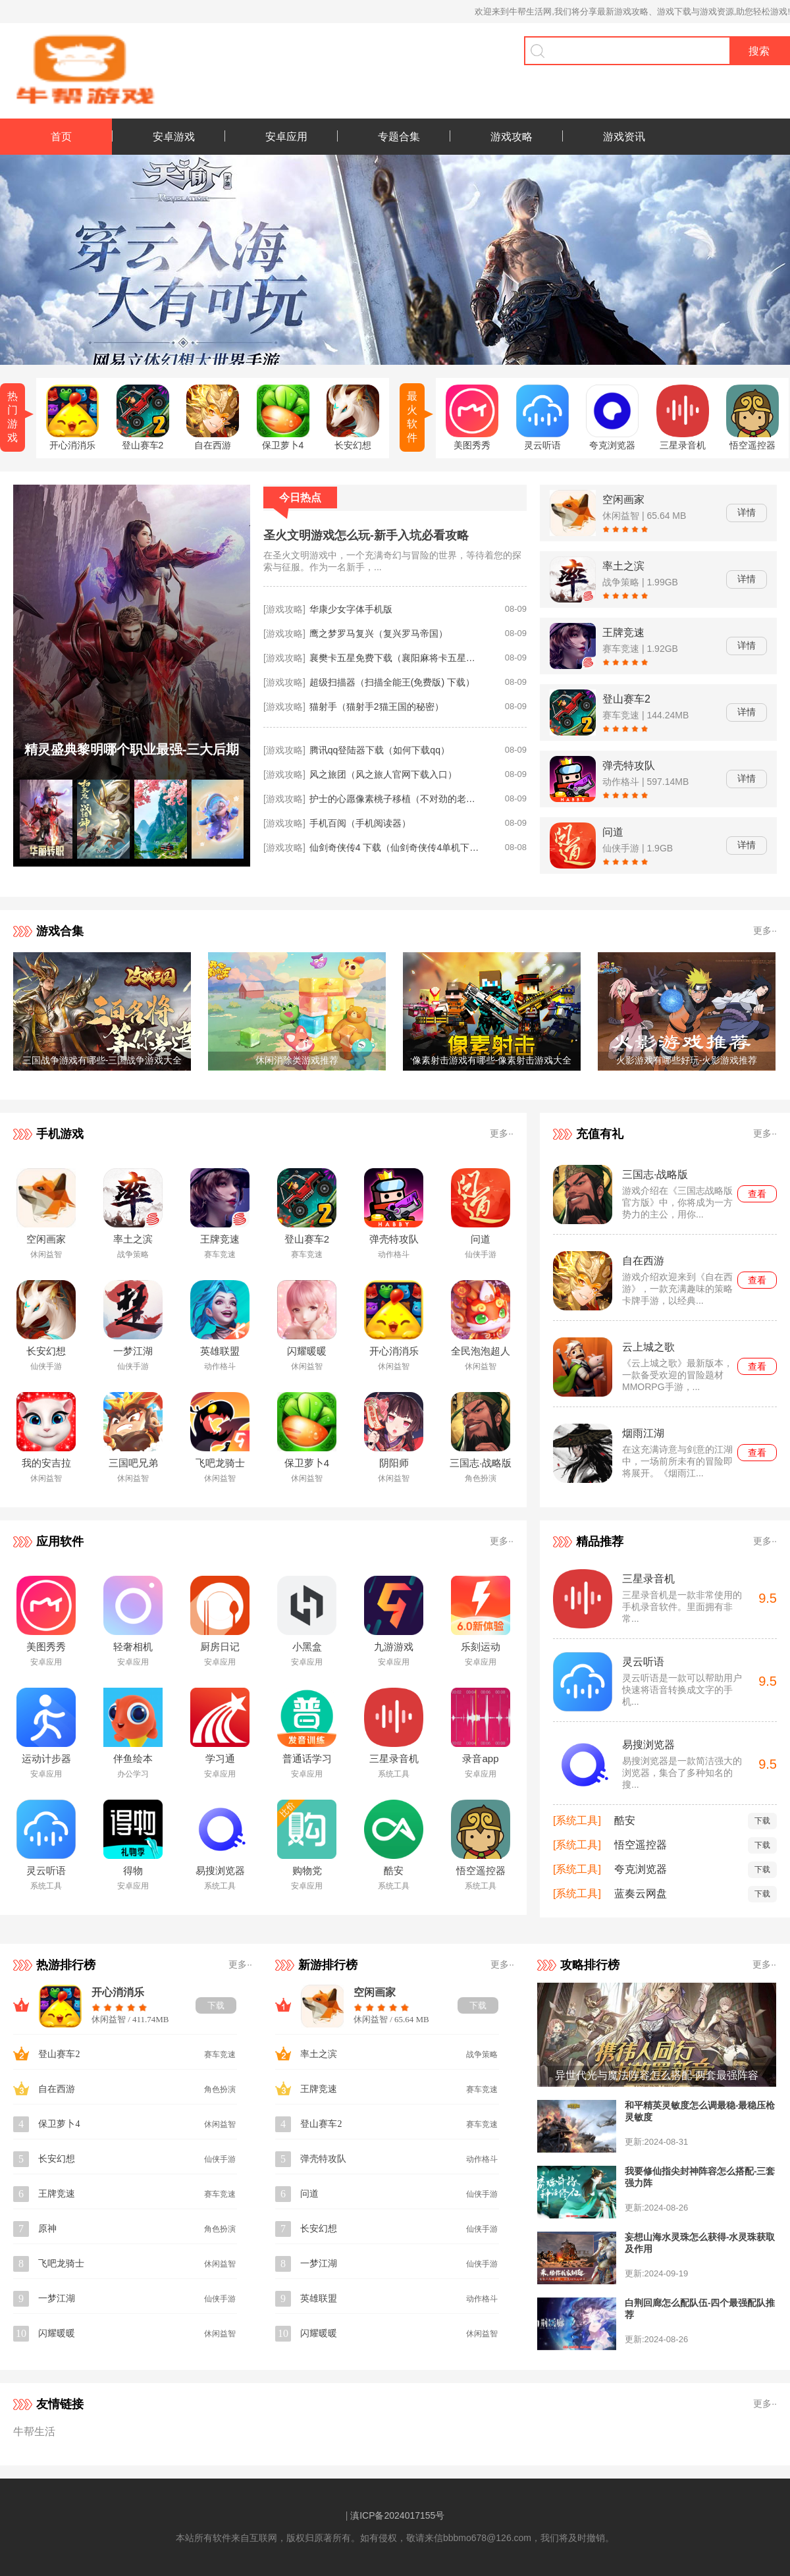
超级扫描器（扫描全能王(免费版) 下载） (392, 682)
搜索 (759, 51)
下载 (762, 1820)
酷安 (624, 1820)
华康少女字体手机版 (350, 609)
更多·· (765, 930)
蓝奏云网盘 (640, 1893)
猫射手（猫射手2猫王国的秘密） (376, 706)
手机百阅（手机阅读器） (360, 823)
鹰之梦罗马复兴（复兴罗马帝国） (378, 633)
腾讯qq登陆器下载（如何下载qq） (379, 750)
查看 (757, 1194)
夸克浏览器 (640, 1869)
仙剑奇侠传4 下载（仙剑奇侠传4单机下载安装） (395, 847)
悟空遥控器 (640, 1844)
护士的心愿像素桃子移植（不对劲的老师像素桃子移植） (395, 798)
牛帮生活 (34, 2431)
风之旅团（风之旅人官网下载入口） (383, 774)
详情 (746, 512)
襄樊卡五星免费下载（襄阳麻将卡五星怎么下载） (395, 658)
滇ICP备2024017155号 (397, 2515)
